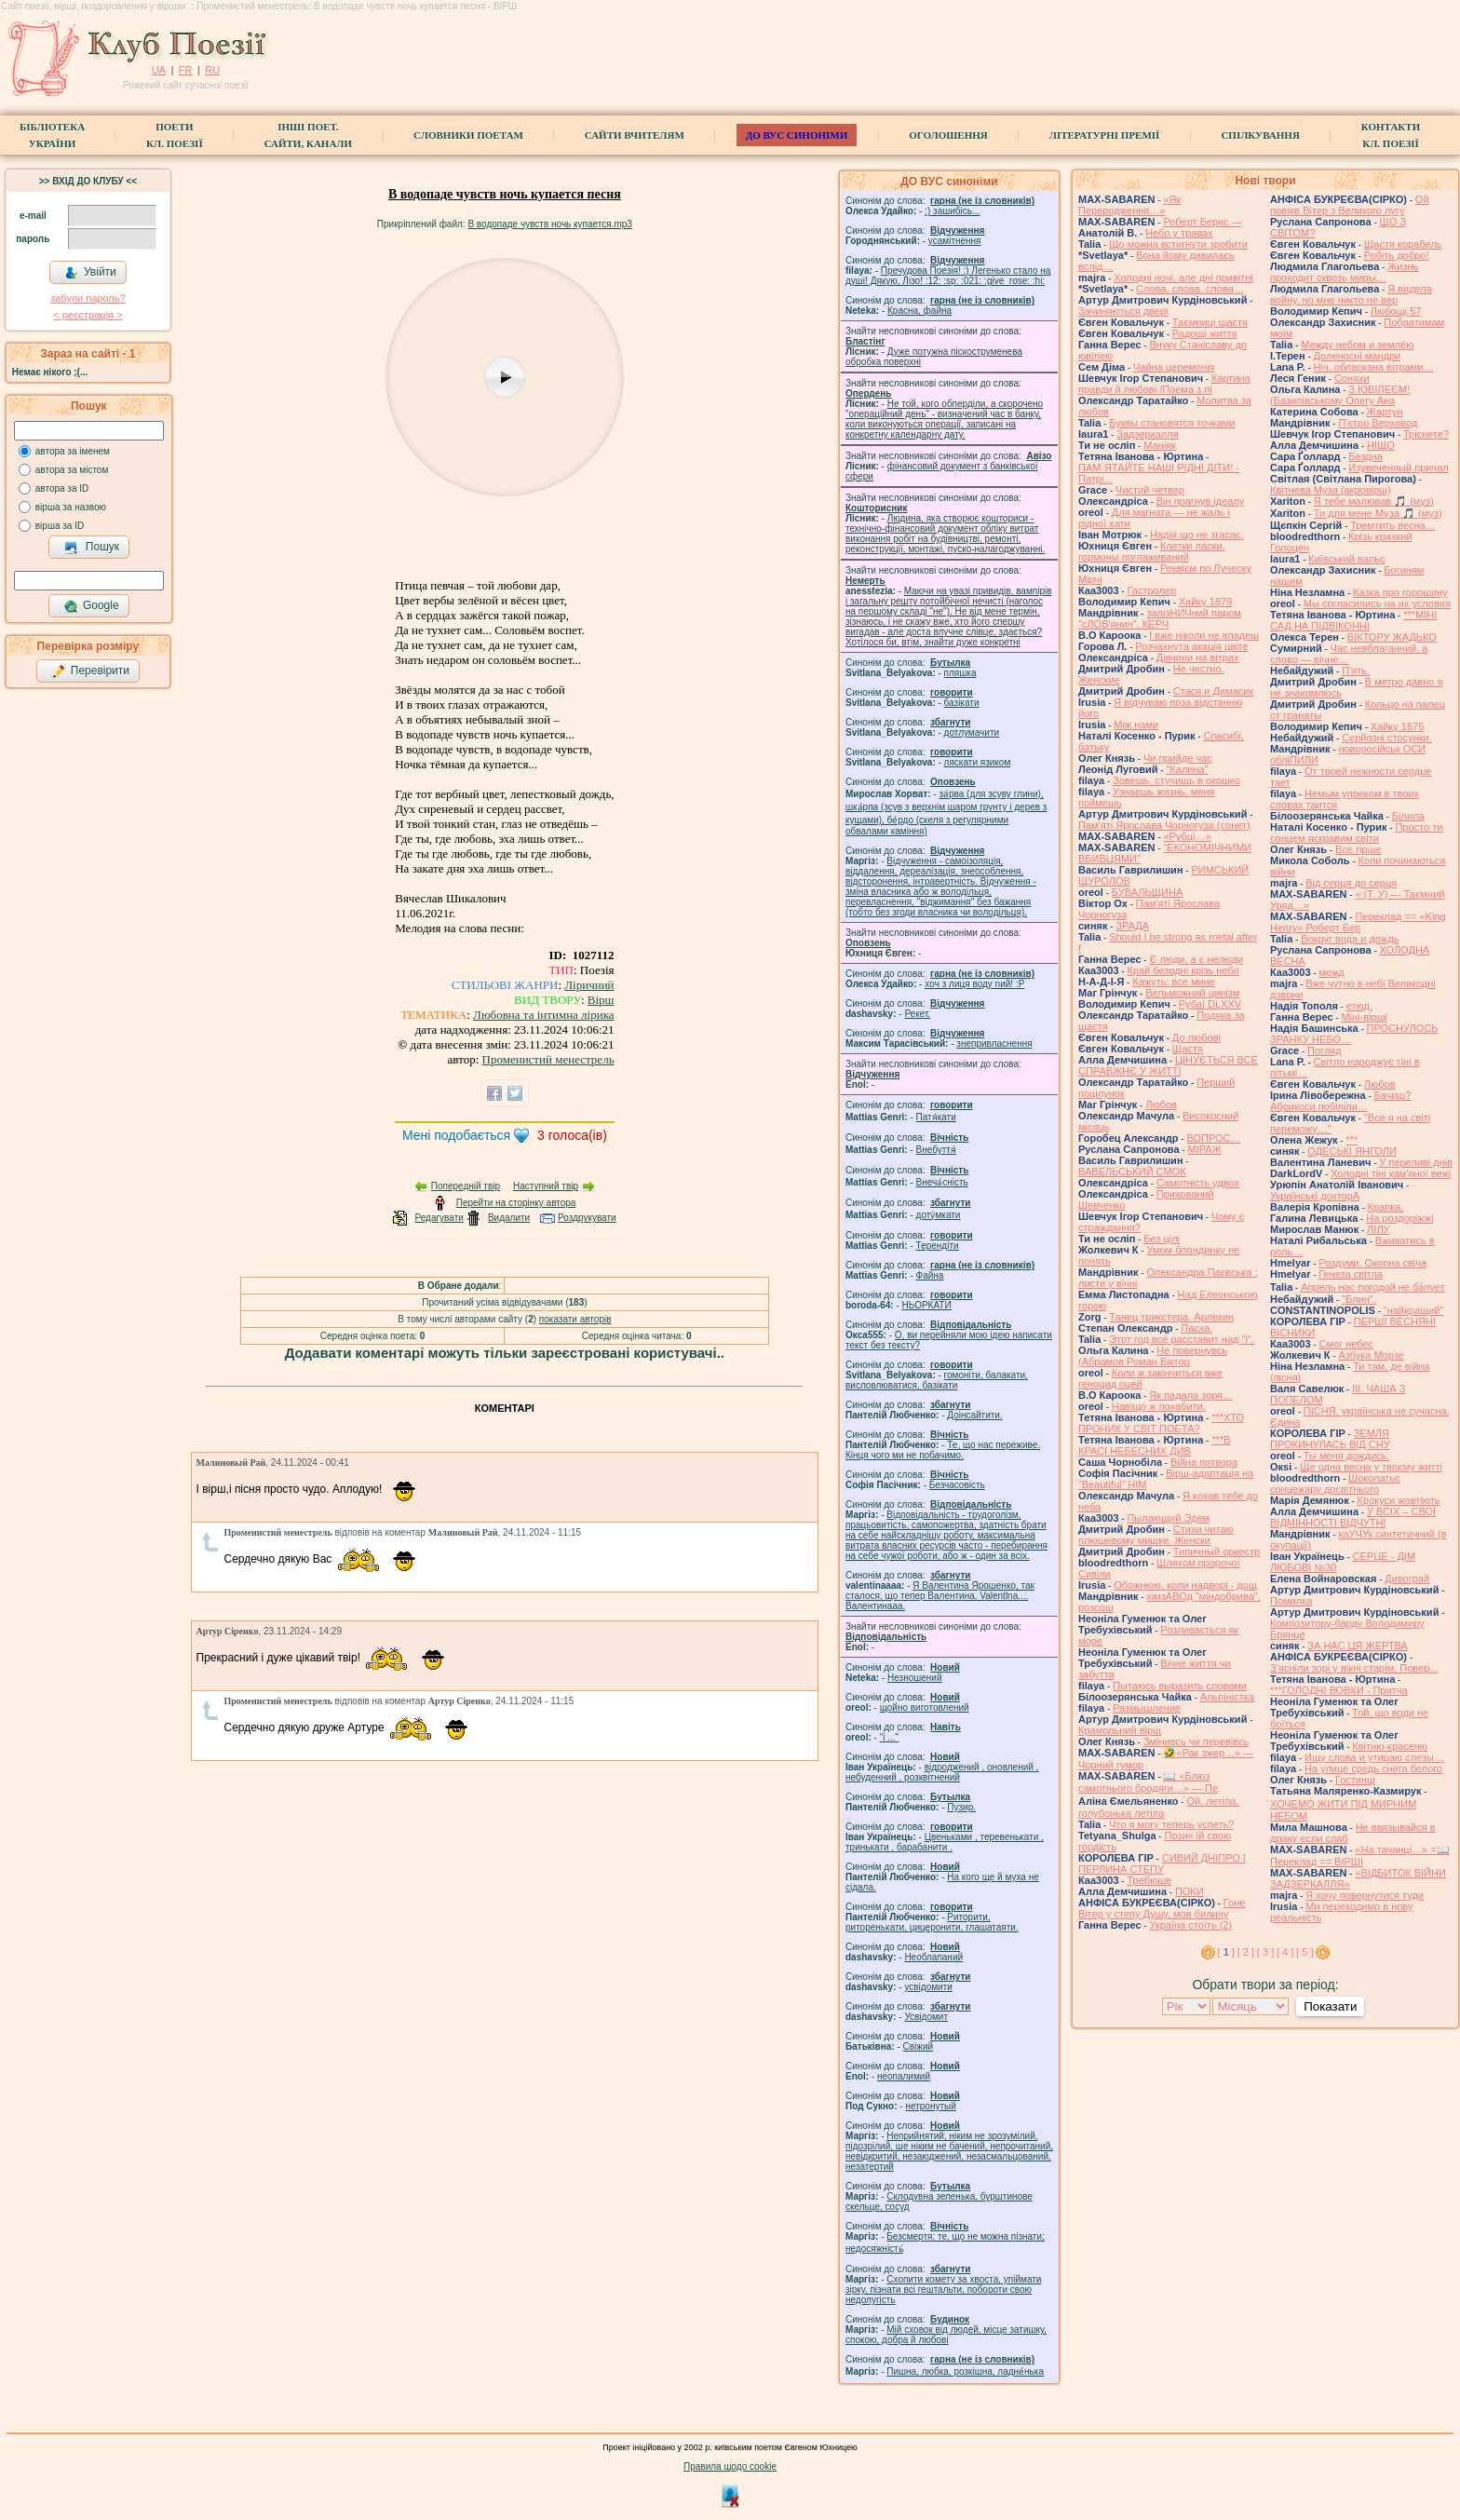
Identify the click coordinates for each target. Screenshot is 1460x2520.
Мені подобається (456, 1135)
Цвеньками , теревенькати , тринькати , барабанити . (944, 1842)
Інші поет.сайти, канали (308, 135)
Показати (1330, 2006)
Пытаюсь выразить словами (1180, 1685)
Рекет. (917, 1014)
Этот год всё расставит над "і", (1181, 1339)
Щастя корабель (1402, 244)
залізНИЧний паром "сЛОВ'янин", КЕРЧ (1159, 618)
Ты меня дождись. (1347, 1455)
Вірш (601, 1000)
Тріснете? (1426, 434)
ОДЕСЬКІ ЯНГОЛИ (1352, 1151)
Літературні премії (1104, 135)
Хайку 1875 (1398, 726)
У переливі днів (1416, 1162)
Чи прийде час (1177, 758)
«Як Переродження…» (1129, 205)
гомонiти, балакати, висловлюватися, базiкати (936, 1380)
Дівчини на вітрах (1197, 657)
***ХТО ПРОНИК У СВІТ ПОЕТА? (1161, 1423)
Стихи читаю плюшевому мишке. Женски (1156, 1535)
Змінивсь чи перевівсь (1196, 1741)
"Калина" (1187, 769)
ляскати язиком (977, 762)
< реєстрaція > (87, 314)
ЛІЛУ (1378, 1229)
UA (159, 69)
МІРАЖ (1205, 1149)
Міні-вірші (1363, 1017)
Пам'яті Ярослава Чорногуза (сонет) (1164, 825)
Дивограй (1407, 1578)
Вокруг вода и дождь (1350, 938)
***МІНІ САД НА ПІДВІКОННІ (1353, 620)
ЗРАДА (1132, 925)
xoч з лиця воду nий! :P (974, 984)
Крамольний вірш (1119, 1730)
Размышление (1147, 1708)
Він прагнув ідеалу (1200, 501)
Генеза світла (1350, 1274)
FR (186, 69)
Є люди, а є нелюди (1196, 959)
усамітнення (954, 241)
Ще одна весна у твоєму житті (1371, 1466)
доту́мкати (938, 1215)
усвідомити (928, 1987)
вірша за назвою (70, 507)
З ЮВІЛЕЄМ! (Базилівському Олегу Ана (1340, 395)
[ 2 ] (1245, 1952)
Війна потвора (1203, 1462)
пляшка (960, 673)
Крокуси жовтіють (1399, 1500)
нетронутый (930, 2106)
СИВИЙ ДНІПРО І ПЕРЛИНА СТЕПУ (1162, 1863)
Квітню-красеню (1389, 1746)
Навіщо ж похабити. (1159, 1406)
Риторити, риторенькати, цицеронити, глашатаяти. (932, 1922)
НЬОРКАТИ (927, 1305)
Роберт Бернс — (1202, 221)
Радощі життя (1204, 333)
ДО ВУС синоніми (796, 135)
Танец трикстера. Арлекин (1171, 1316)
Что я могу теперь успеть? (1171, 1824)
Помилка (1291, 1600)
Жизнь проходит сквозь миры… (1344, 272)
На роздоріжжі (1399, 1218)
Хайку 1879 (1206, 601)
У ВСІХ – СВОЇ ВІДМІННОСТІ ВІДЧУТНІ (1353, 1517)
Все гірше (1358, 849)
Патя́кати (936, 1117)
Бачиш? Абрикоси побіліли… (1340, 1101)
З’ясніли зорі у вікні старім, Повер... (1354, 1667)
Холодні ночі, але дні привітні (1183, 277)
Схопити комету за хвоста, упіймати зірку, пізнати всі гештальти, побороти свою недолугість (943, 2289)
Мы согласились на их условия (1377, 603)
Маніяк (1159, 445)
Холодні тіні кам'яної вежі (1391, 1173)
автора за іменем (72, 451)
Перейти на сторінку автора (516, 1203)
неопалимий (903, 2076)
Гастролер (1151, 590)
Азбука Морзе (1370, 1355)
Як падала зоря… (1191, 1395)
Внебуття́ (936, 1150)
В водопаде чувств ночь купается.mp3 (549, 224)
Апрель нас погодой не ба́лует (1372, 1287)
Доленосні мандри (1357, 355)
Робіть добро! (1396, 255)
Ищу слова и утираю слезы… (1374, 1757)
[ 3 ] (1265, 1952)
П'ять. (1356, 670)
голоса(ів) (572, 1135)
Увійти (90, 272)
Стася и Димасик (1213, 691)
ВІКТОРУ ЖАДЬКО (1392, 637)
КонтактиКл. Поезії (1390, 135)
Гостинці (1355, 1779)
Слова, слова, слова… (1190, 288)
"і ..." (889, 1737)
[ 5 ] (1304, 1952)
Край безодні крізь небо (1182, 970)
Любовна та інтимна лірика (543, 1015)
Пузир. (961, 1807)
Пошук (91, 547)
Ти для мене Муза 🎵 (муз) (1378, 513)
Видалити (509, 1218)
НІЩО (1381, 445)
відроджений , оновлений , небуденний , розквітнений (941, 1772)
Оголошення (948, 135)
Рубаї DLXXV (1210, 1003)
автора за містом (72, 470)
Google (91, 606)
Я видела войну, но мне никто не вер (1351, 294)
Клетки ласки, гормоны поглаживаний (1151, 551)
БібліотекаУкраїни (52, 135)
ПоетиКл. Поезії (174, 135)
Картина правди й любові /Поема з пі (1164, 384)
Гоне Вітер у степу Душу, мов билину (1161, 1908)
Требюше (1149, 1880)
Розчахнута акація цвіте (1191, 646)
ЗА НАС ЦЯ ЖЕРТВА (1357, 1645)
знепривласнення (994, 1043)
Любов (1161, 1104)
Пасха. (1196, 1328)
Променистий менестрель (548, 1059)
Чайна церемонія (1174, 367)
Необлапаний (933, 1957)
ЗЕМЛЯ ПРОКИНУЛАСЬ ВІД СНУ (1330, 1439)
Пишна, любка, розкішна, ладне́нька (965, 2371)
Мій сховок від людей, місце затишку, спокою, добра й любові (946, 2334)
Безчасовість (957, 1485)
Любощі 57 (1396, 311)
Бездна (1365, 456)
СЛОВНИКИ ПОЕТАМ (468, 135)
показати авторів (575, 1319)
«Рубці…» (1186, 836)
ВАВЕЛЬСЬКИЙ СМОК (1132, 1171)
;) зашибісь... (952, 211)
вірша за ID (59, 526)
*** (1351, 1139)
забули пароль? (87, 298)
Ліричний (589, 985)
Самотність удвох (1197, 1182)
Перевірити (90, 671)
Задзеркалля (1147, 434)
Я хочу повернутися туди (1364, 1895)
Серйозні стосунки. (1387, 737)
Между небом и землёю (1357, 344)
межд (1331, 972)
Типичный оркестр (1216, 1551)
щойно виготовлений (924, 1707)
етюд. (1359, 1005)
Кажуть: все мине (1173, 981)
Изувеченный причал (1398, 467)
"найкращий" (1414, 1310)
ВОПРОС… (1213, 1138)
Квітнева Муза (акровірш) (1330, 489)
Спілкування (1260, 135)
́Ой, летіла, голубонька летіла (1158, 1807)
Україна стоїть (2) (1190, 1925)
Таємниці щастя (1210, 322)
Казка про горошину (1400, 592)
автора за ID (62, 488)
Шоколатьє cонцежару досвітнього (1335, 1483)
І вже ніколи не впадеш (1204, 635)
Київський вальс (1346, 558)
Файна (930, 1275)
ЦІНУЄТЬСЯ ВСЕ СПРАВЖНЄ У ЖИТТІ (1168, 1065)
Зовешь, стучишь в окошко (1176, 780)
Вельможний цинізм (1192, 992)
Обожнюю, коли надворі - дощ (1185, 1585)
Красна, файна (919, 310)
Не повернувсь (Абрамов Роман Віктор (1152, 1356)
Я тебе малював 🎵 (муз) (1374, 501)
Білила (1408, 815)
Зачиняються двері (1123, 311)
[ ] (1226, 1952)
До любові (1196, 1037)
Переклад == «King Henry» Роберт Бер (1358, 922)
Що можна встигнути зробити (1178, 244)
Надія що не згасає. (1197, 534)
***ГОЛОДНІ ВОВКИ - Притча (1339, 1690)
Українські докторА (1314, 1195)
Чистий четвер (1149, 489)
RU (212, 69)
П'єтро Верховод (1377, 422)
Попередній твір (465, 1186)
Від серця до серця (1351, 882)
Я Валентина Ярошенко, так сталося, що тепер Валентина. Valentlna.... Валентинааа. (939, 1595)
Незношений (914, 1678)
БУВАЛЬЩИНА (1147, 892)
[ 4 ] (1285, 1952)
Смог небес (1345, 1343)
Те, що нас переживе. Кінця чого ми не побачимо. (942, 1450)
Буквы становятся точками (1172, 422)
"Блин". (1359, 1299)
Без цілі (1161, 1238)
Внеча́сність (942, 1182)
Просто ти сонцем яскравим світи (1356, 832)
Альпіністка (1227, 1696)
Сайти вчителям (634, 135)
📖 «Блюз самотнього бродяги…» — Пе (1148, 1782)
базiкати (962, 703)
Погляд (1324, 1050)
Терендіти (937, 1245)
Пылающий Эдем (1168, 1518)
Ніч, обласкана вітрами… (1374, 367)
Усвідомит (926, 2017)
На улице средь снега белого (1373, 1768)
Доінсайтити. (974, 1415)
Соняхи (1352, 378)
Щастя (1187, 1048)
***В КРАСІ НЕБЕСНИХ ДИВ (1154, 1445)
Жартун (1385, 411)
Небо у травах (1179, 232)
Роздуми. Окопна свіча (1372, 1262)
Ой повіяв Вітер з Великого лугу (1349, 205)
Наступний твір (545, 1186)
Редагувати (438, 1218)
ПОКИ (1189, 1891)
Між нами (1136, 724)
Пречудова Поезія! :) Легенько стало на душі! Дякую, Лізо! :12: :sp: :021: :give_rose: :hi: (947, 275)
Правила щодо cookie (730, 2466)
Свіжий (918, 2046)
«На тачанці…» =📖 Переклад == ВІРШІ (1360, 1855)
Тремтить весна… (1392, 525)
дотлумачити (971, 732)
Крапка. (1386, 1207)
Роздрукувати (587, 1218)
